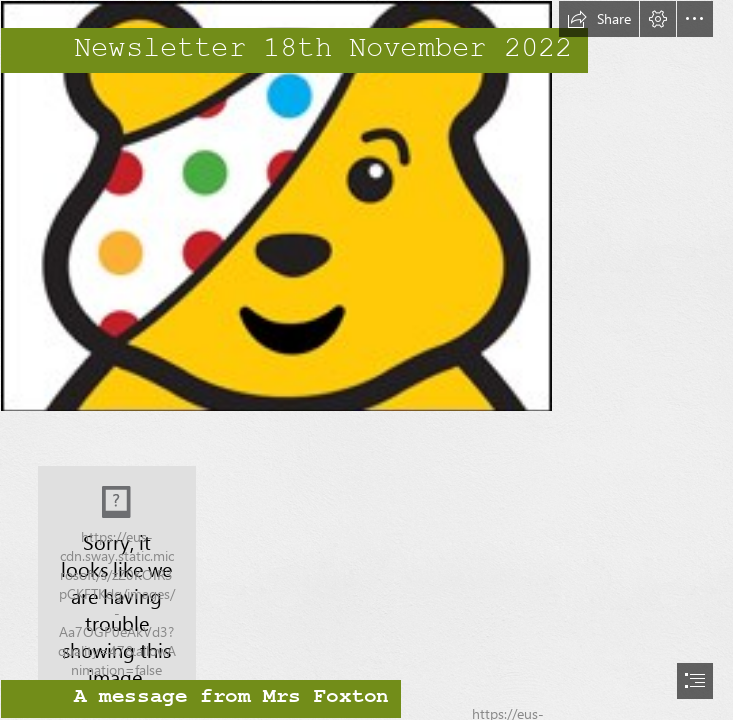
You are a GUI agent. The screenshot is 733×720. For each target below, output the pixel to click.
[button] (599, 19)
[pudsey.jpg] (366, 206)
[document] (366, 360)
